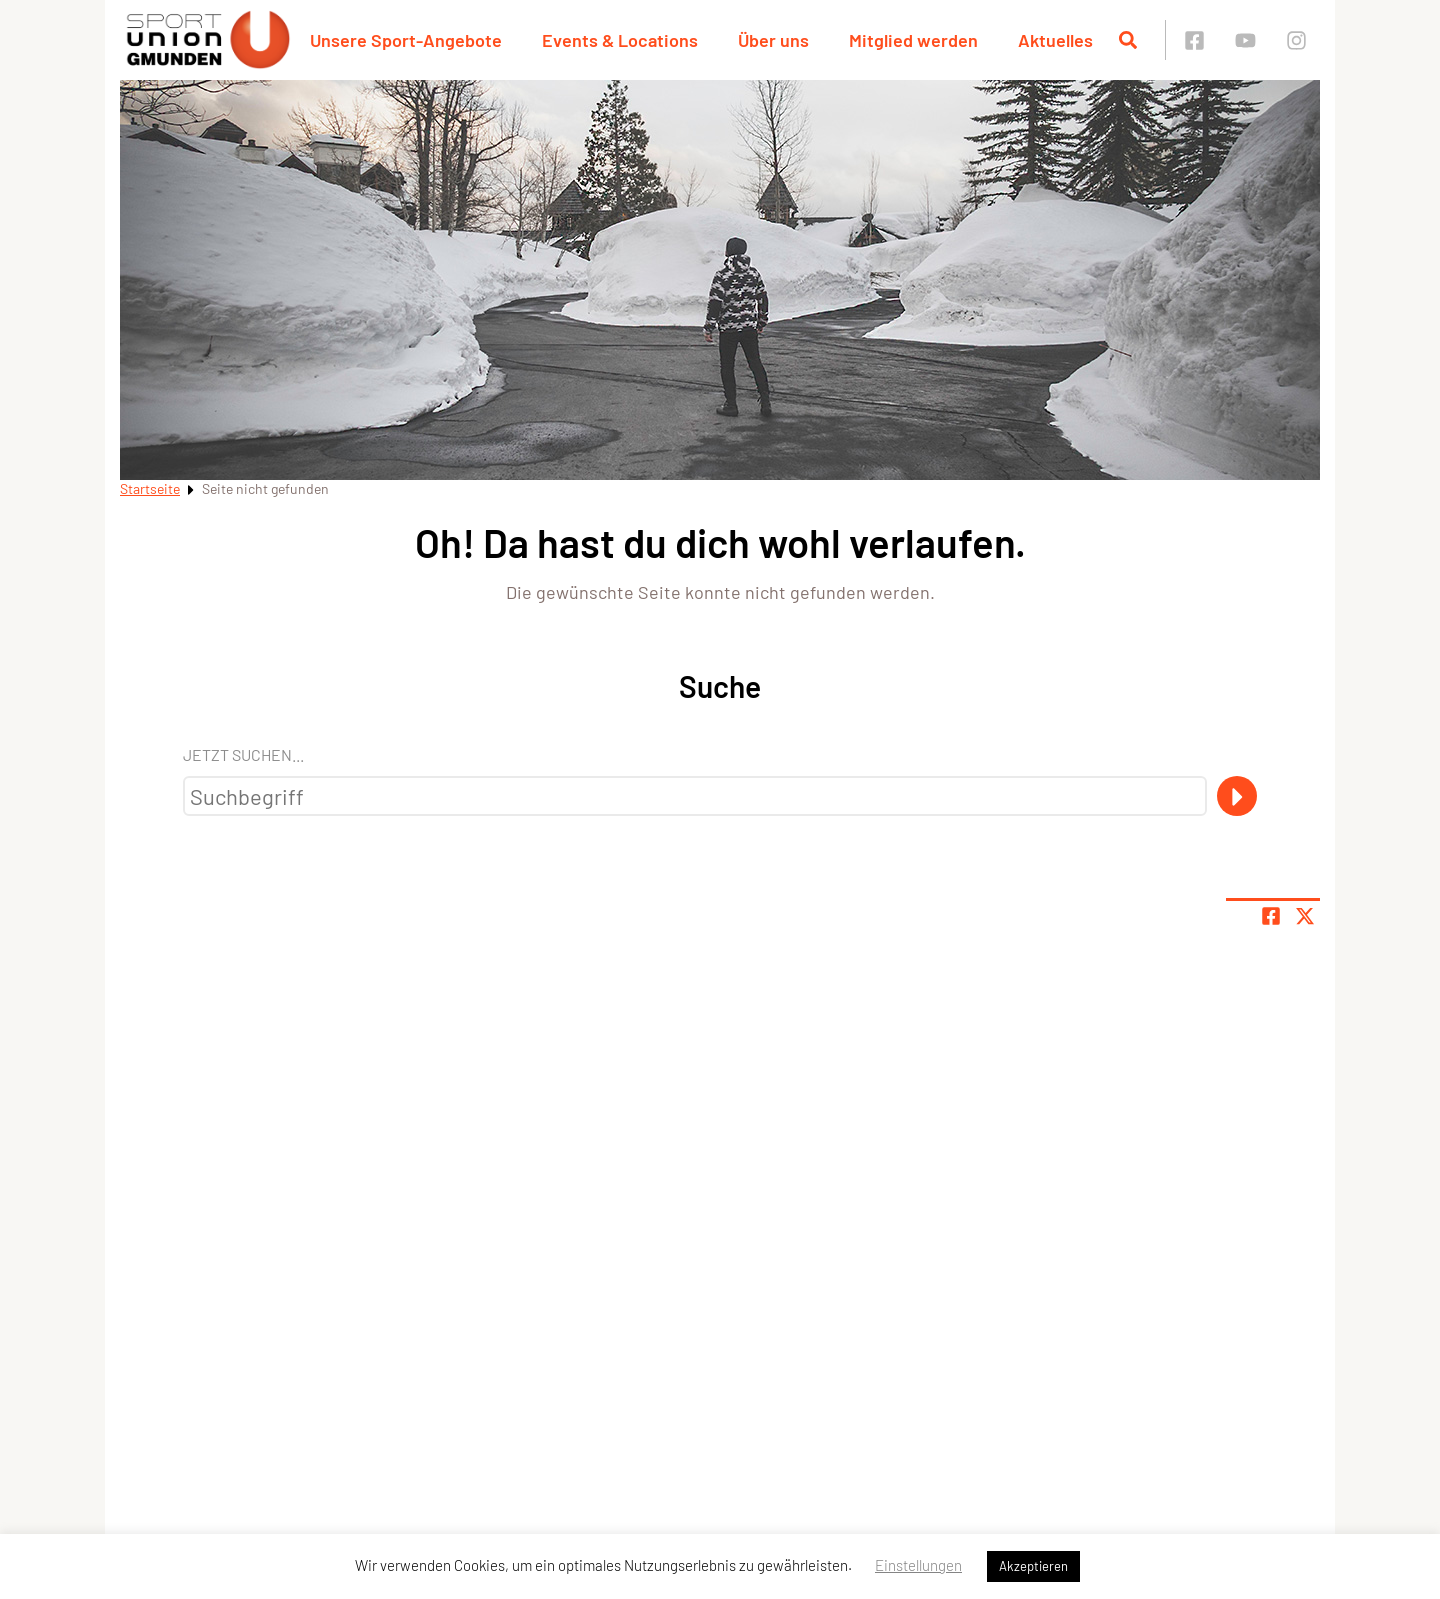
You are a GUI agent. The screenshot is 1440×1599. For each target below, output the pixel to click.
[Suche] (1237, 796)
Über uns (773, 40)
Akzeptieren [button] (1033, 1566)
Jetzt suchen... (243, 754)
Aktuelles (1055, 40)
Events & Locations (620, 40)
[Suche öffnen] (1128, 40)
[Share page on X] (1305, 916)
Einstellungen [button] (918, 1565)
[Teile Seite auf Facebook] (1271, 916)
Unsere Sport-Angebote (406, 40)
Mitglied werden (913, 40)
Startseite (150, 488)
